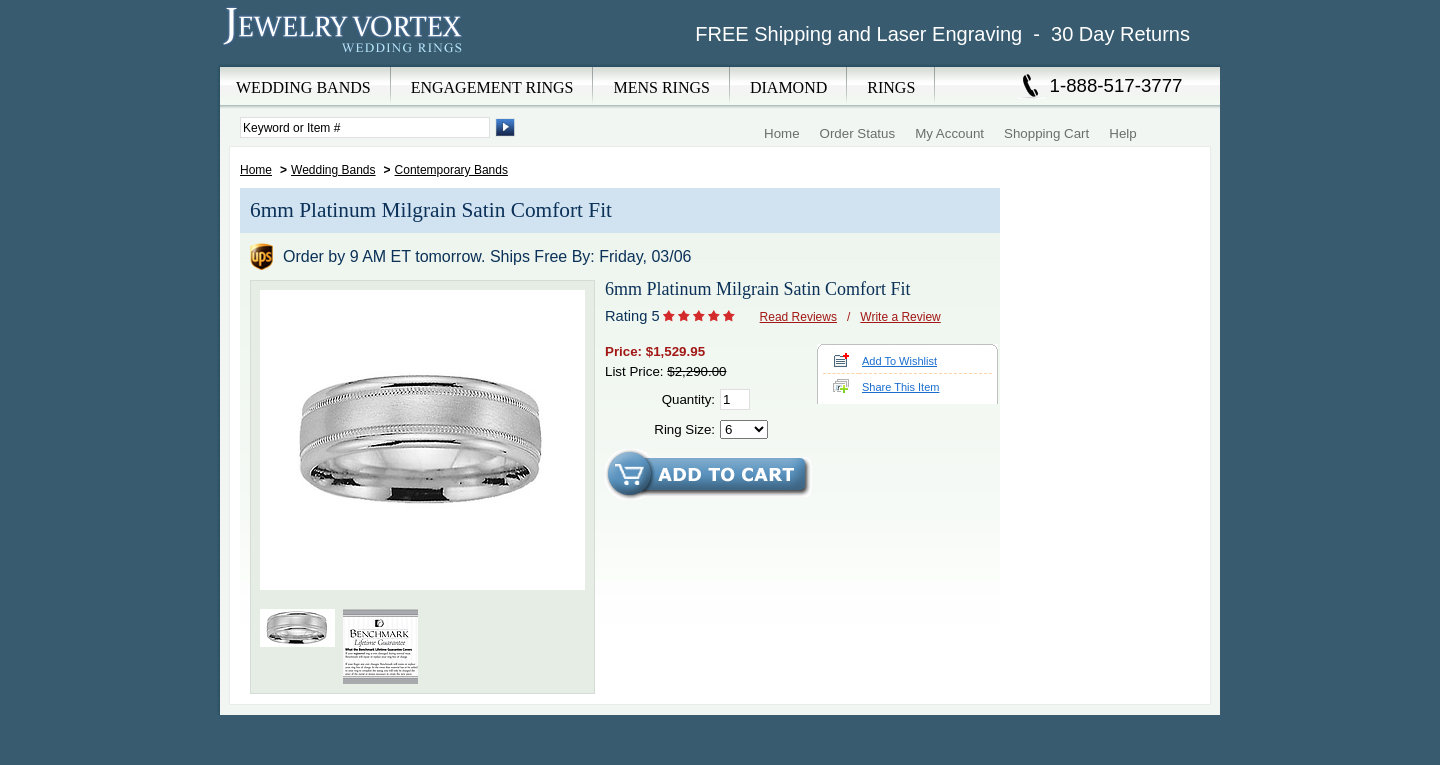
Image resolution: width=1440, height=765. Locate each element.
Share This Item (900, 387)
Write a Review (900, 317)
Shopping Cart (1046, 133)
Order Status (858, 133)
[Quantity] (735, 399)
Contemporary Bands (451, 170)
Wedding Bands (333, 170)
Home (782, 133)
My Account (949, 133)
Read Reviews (798, 317)
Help (1122, 133)
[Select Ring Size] (744, 429)
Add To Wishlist (899, 361)
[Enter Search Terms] (365, 127)
